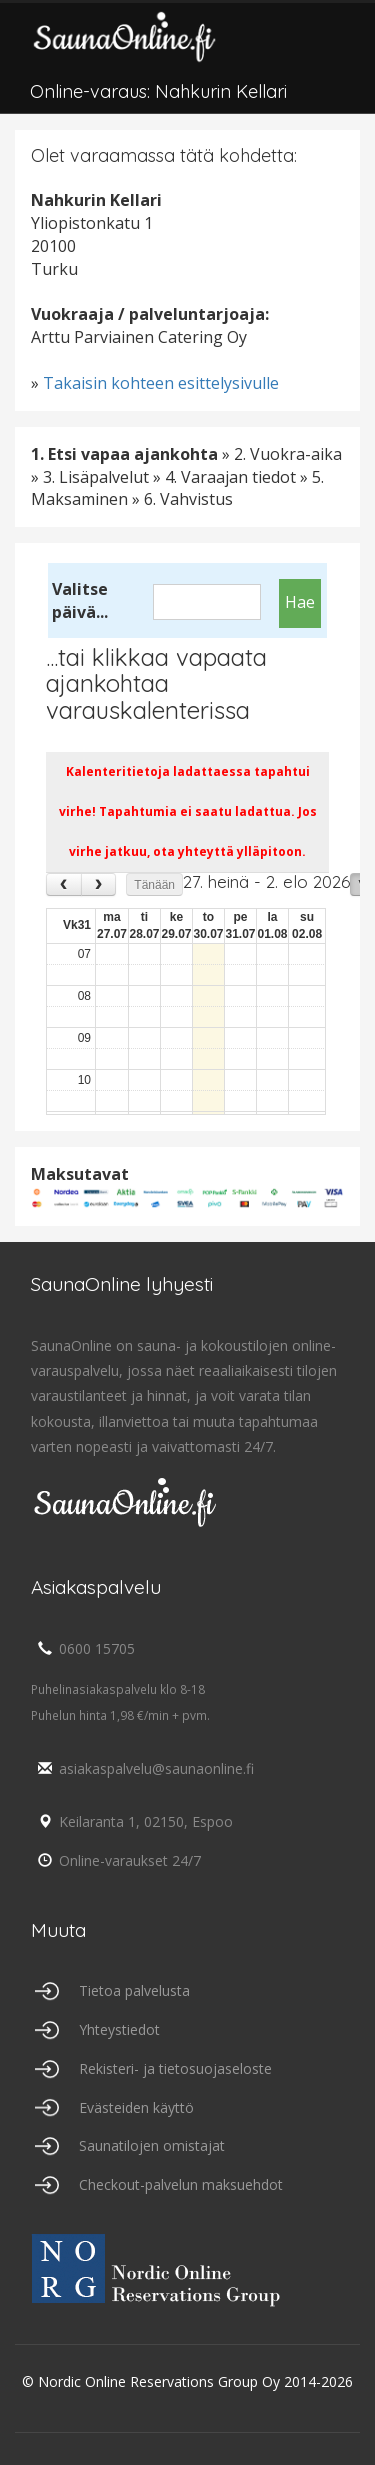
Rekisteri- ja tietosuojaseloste (175, 2068)
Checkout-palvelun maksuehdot (181, 2184)
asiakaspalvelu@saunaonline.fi (142, 1768)
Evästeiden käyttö (136, 2107)
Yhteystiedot (119, 2029)
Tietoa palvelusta (134, 1990)
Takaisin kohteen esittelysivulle (161, 383)
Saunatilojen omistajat (152, 2145)
